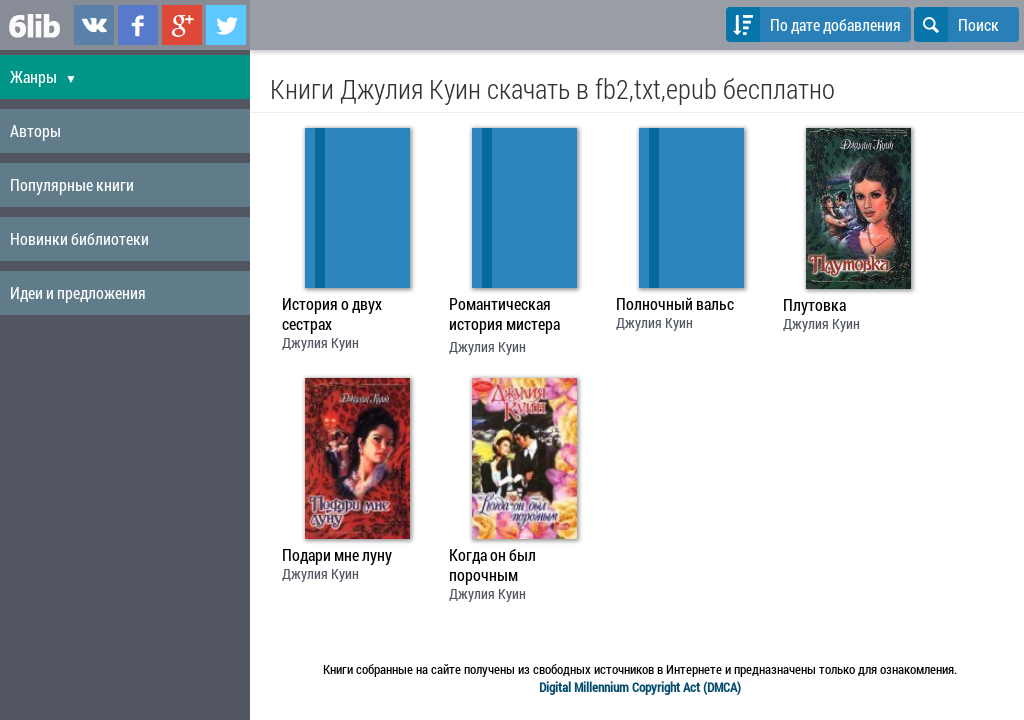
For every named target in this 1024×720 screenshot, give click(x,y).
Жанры (43, 76)
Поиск (956, 24)
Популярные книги (72, 184)
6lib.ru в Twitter (226, 25)
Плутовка (814, 305)
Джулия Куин (320, 342)
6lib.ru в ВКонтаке (94, 25)
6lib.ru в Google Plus (182, 25)
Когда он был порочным (492, 565)
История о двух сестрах (332, 314)
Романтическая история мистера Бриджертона (504, 316)
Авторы (35, 130)
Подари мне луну (337, 555)
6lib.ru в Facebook (138, 25)
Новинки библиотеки (79, 238)
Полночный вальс (675, 304)
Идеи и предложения (78, 292)
